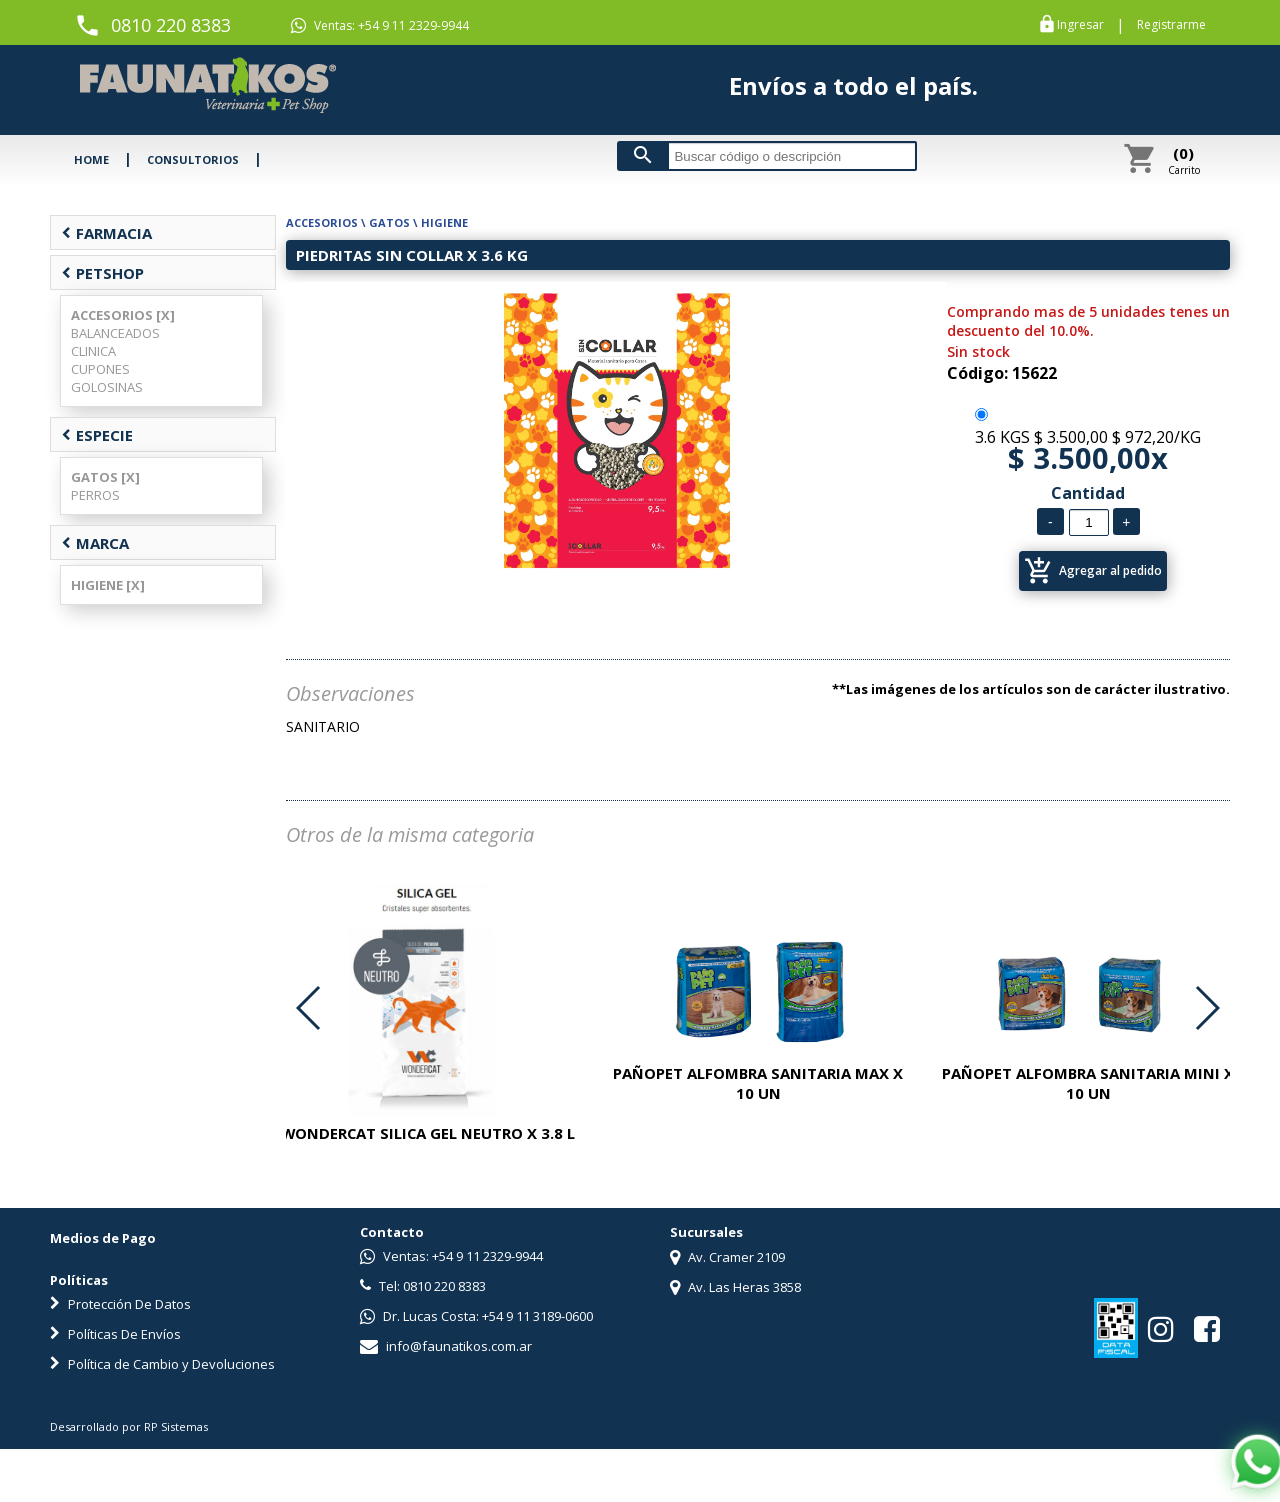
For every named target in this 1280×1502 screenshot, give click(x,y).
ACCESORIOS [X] (123, 315)
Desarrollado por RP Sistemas (129, 1426)
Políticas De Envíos (115, 1334)
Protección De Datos (120, 1304)
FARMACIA (106, 233)
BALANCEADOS (115, 333)
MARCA (95, 543)
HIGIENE (444, 222)
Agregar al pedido (1093, 571)
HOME (91, 159)
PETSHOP (102, 273)
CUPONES (100, 369)
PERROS (95, 495)
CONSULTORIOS (193, 159)
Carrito (1184, 160)
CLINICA (93, 351)
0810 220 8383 (171, 25)
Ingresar (1080, 25)
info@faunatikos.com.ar (446, 1346)
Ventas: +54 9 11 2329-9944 (380, 26)
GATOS (389, 222)
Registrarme (1171, 25)
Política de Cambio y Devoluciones (162, 1364)
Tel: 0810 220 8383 (423, 1286)
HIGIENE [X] (108, 585)
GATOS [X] (105, 477)
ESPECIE (97, 435)
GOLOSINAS (107, 387)
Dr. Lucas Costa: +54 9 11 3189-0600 (476, 1316)
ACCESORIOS (322, 222)
